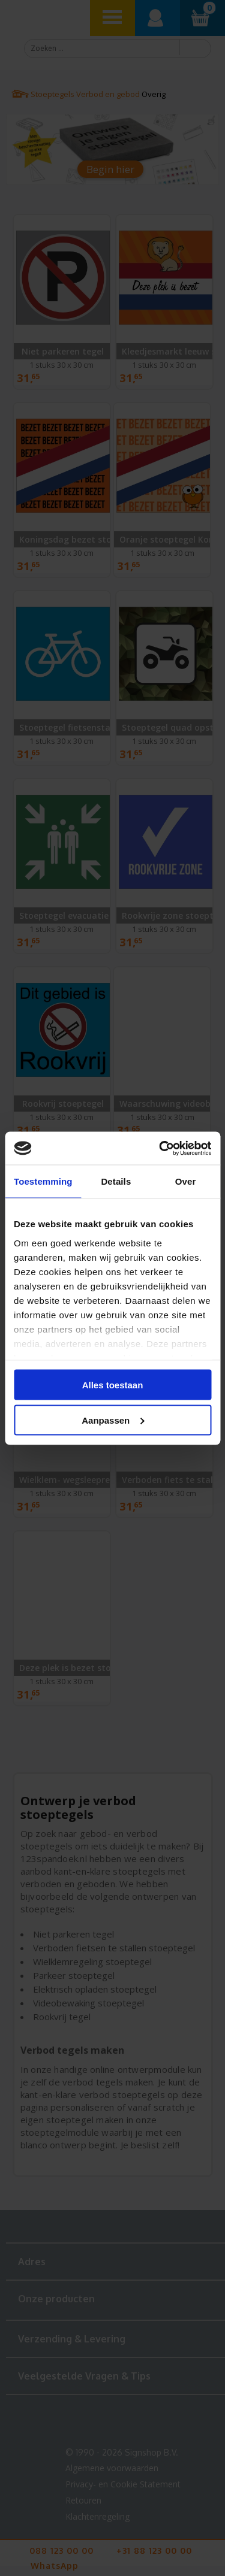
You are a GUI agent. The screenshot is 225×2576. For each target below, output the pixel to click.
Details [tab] (116, 1181)
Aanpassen (113, 1420)
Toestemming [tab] (43, 1181)
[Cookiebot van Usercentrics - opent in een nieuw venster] (160, 1148)
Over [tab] (185, 1181)
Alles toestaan (112, 1385)
